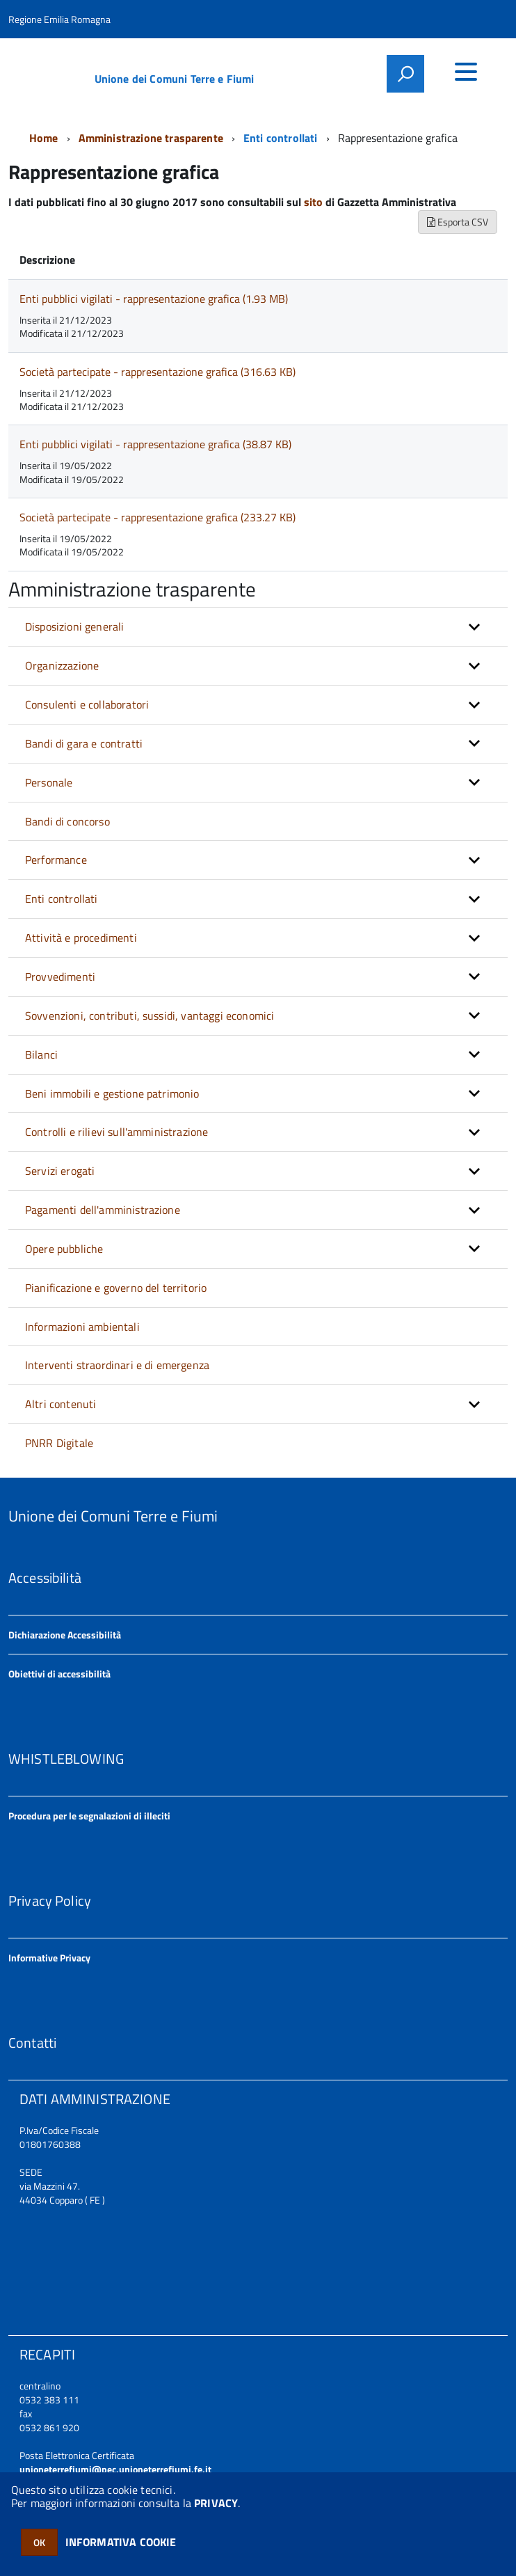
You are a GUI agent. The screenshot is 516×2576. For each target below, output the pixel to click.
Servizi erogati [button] (60, 1170)
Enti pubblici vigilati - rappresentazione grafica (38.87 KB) (155, 444)
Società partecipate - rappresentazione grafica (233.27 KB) (157, 517)
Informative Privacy (49, 1957)
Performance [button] (56, 859)
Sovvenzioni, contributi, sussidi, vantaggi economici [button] (149, 1015)
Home (43, 137)
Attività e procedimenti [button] (81, 937)
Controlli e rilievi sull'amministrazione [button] (116, 1131)
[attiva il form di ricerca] (405, 74)
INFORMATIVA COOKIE (121, 2542)
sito (313, 201)
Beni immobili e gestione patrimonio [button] (112, 1093)
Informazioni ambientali (82, 1326)
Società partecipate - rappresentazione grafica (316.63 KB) (157, 371)
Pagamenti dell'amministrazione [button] (102, 1209)
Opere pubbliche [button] (64, 1248)
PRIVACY (216, 2503)
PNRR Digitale (59, 1443)
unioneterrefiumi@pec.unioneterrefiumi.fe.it (115, 2469)
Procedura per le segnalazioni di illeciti (89, 1815)
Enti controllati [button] (61, 898)
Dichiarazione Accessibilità (64, 1634)
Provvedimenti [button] (60, 976)
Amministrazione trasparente (151, 137)
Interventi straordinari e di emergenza (117, 1365)
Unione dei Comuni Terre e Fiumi (175, 78)
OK (39, 2542)
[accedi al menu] (466, 72)
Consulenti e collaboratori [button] (87, 704)
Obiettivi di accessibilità (59, 1673)
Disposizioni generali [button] (74, 626)
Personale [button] (48, 782)
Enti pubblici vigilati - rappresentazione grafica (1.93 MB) (153, 298)
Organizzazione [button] (62, 665)
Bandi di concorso (67, 821)
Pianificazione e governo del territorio (116, 1287)
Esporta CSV (457, 221)
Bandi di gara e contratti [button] (84, 743)
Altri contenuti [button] (60, 1404)
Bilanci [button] (41, 1054)
